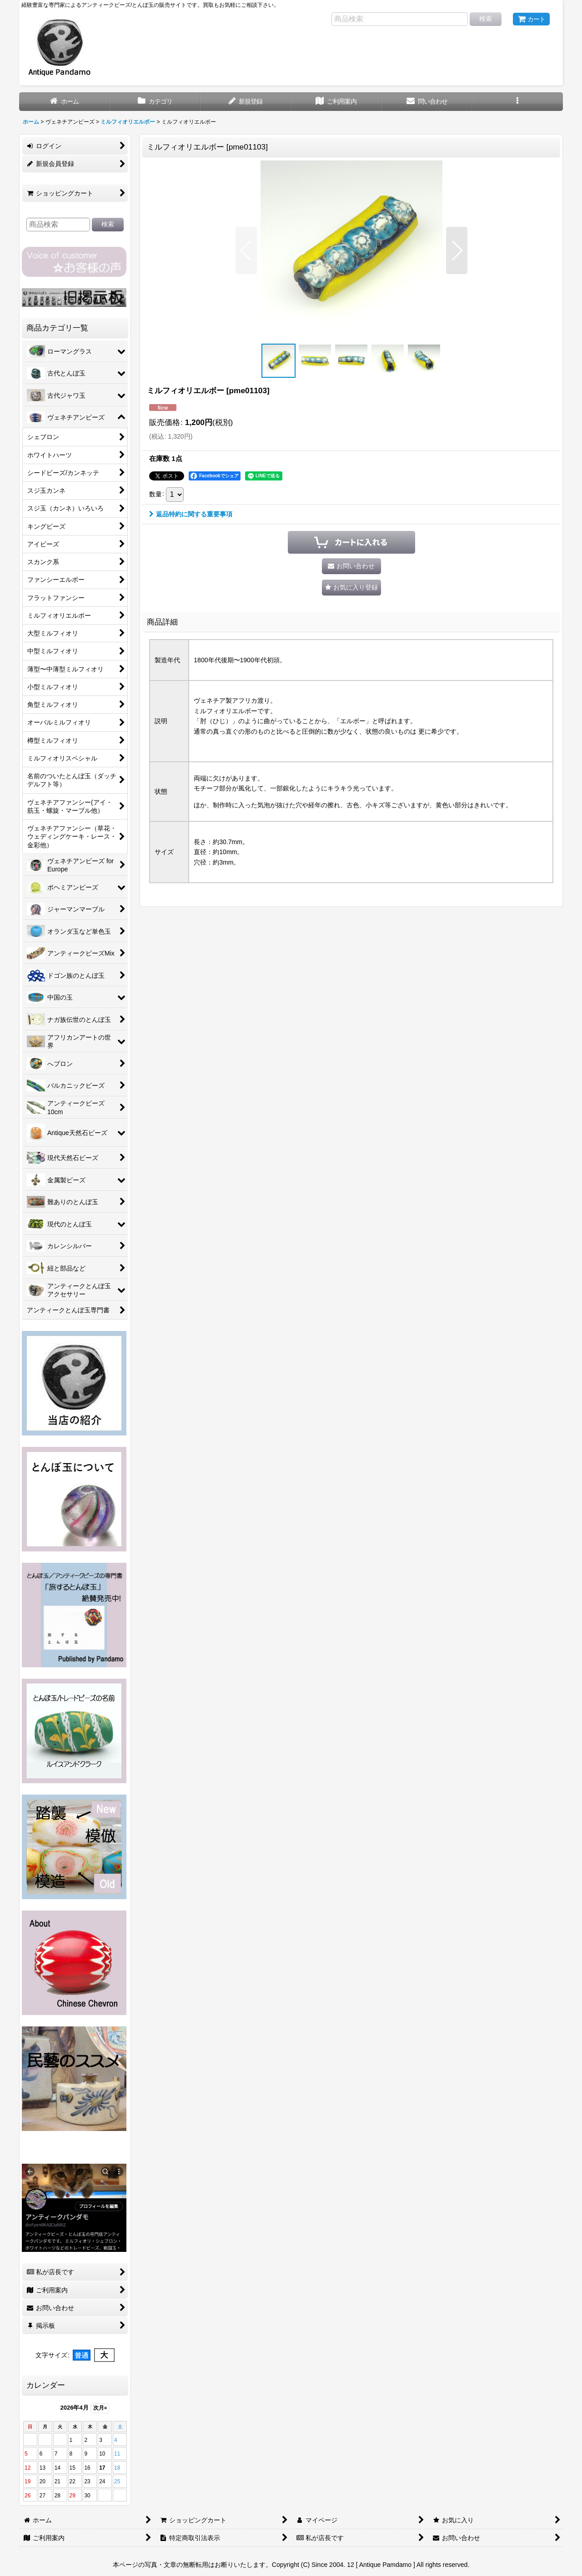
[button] (517, 101)
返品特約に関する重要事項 (190, 514)
